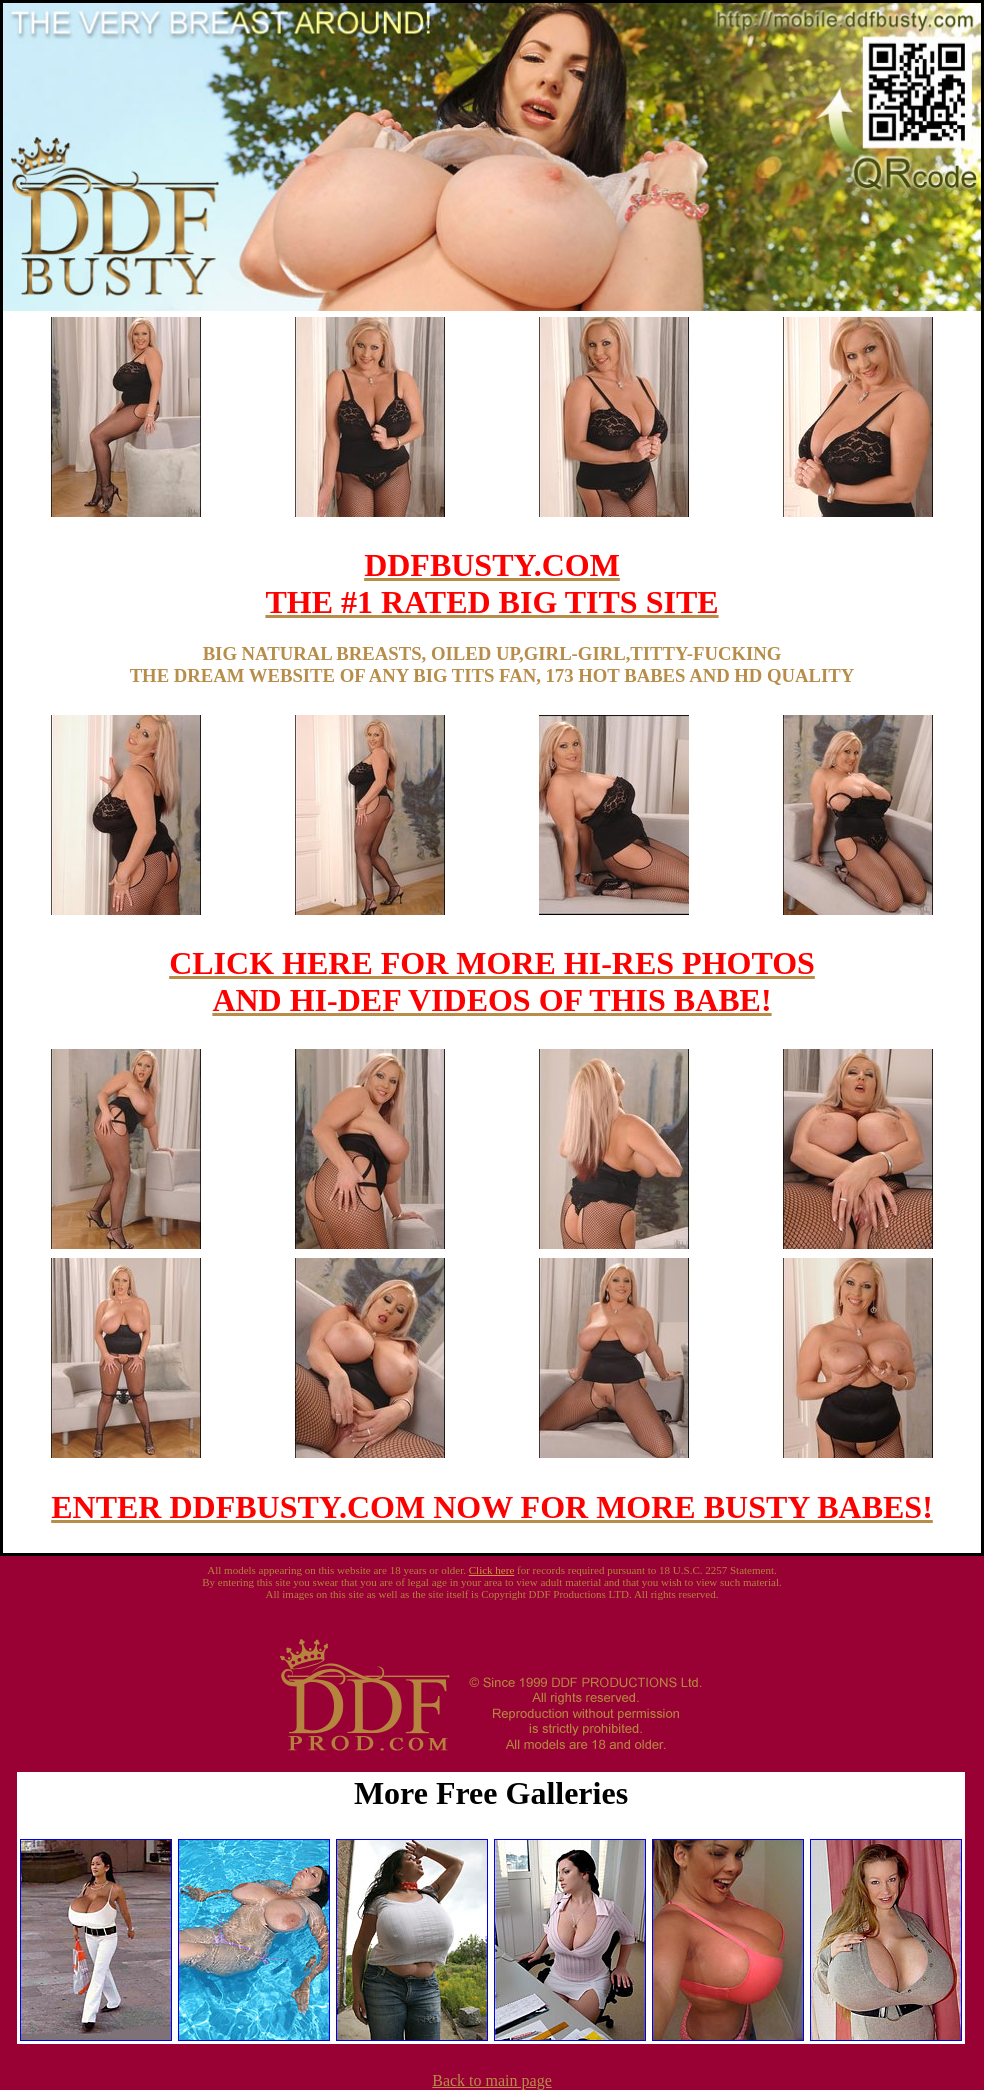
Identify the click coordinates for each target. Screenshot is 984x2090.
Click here (492, 1570)
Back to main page (492, 2080)
